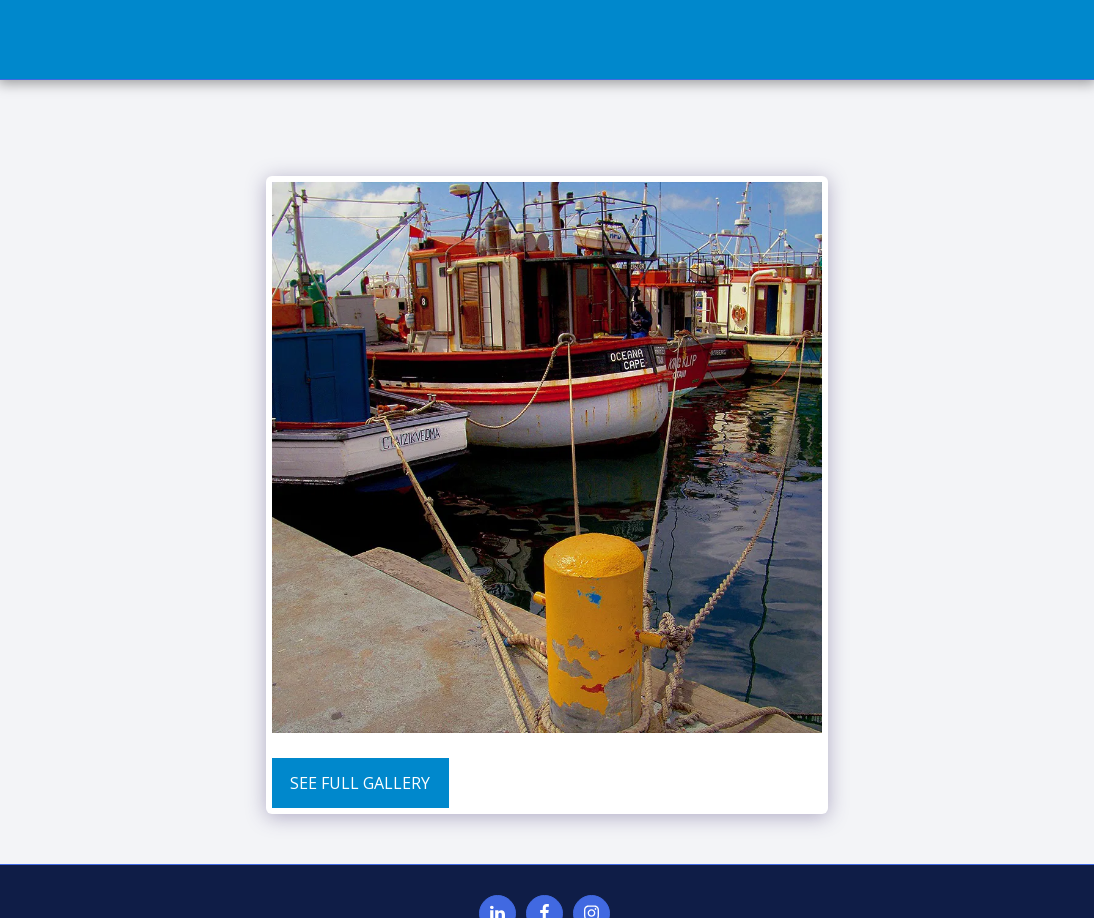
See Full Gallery (360, 783)
